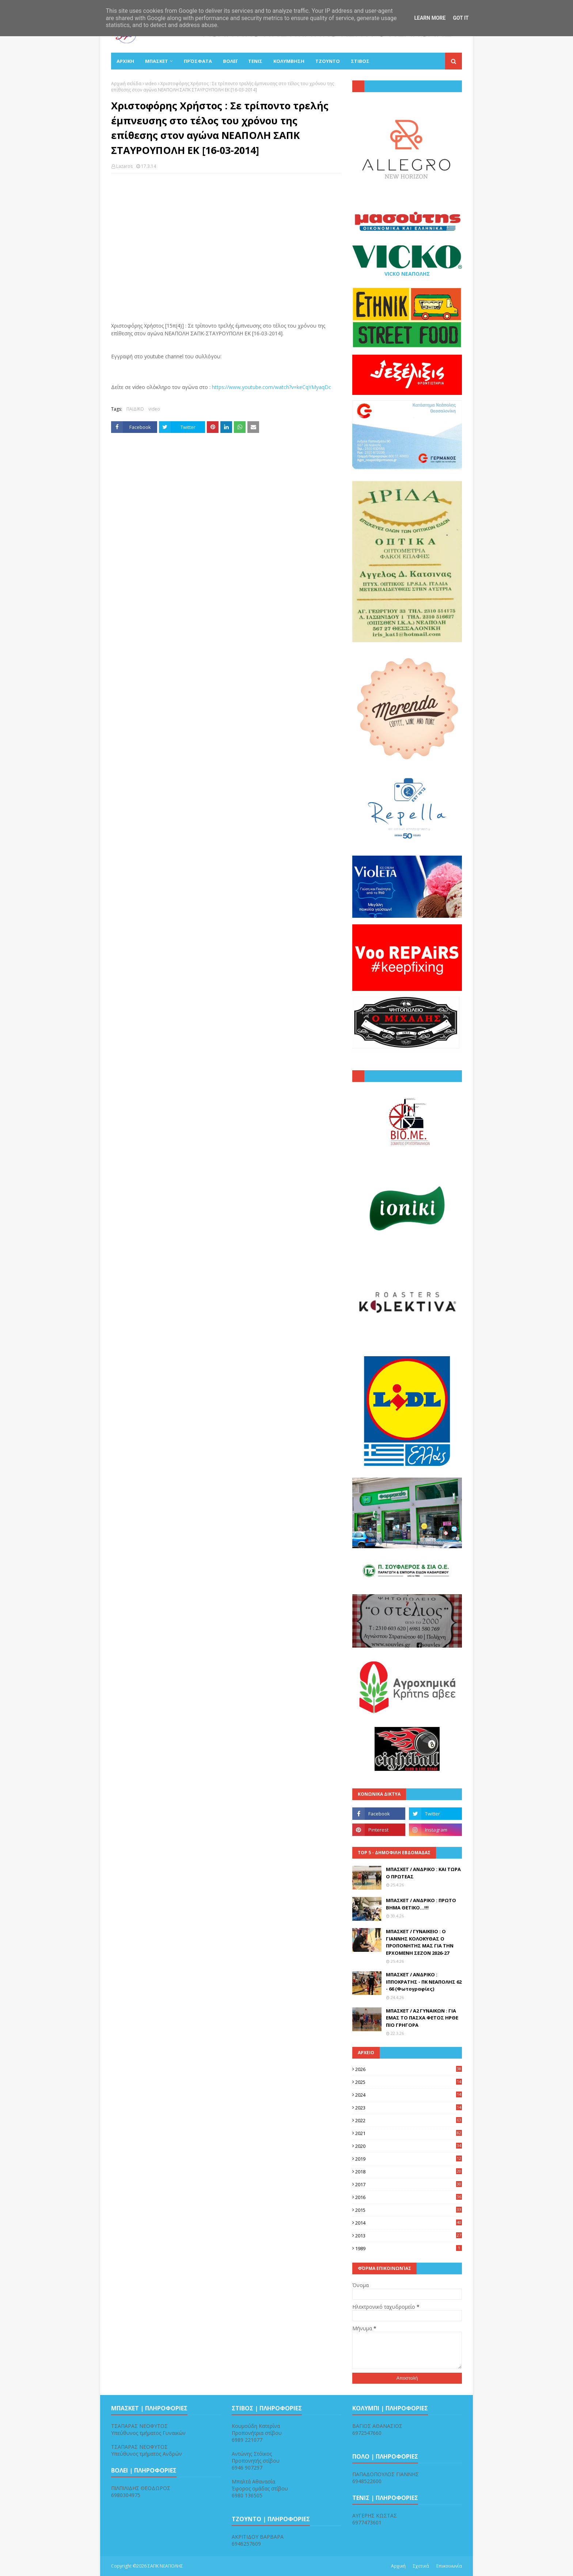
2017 (408, 2184)
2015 (408, 2210)
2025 (408, 2082)
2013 (408, 2235)
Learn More (429, 18)
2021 (408, 2133)
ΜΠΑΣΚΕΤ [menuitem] (156, 61)
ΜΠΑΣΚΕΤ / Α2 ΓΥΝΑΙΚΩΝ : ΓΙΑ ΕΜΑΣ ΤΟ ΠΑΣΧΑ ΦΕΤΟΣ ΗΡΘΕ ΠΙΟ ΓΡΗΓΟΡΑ (422, 2017)
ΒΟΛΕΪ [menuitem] (230, 61)
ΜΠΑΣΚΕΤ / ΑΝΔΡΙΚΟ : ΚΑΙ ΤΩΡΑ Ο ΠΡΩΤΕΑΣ (423, 1873)
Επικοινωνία (449, 2566)
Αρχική (398, 2566)
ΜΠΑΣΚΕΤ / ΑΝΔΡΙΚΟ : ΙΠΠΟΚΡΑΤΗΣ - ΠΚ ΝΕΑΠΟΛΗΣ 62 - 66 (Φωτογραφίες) (424, 1981)
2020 (408, 2146)
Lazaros (124, 166)
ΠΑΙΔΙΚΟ (135, 409)
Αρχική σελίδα (126, 83)
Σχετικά (421, 2566)
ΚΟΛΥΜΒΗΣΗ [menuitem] (288, 61)
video (151, 83)
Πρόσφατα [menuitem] (198, 61)
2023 (408, 2107)
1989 (408, 2248)
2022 (408, 2120)
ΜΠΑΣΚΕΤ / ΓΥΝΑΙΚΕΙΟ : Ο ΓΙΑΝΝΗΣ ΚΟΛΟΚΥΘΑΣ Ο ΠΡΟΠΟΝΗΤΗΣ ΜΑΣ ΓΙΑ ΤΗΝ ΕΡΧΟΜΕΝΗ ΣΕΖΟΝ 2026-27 (420, 1942)
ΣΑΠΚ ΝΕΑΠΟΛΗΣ (165, 2566)
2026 (408, 2069)
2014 (408, 2222)
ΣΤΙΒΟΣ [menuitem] (360, 61)
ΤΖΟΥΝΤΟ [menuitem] (327, 61)
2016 (408, 2197)
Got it (460, 18)
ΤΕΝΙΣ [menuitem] (255, 61)
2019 (408, 2159)
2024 (408, 2095)
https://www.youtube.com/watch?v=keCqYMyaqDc (271, 387)
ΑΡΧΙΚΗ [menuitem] (125, 61)
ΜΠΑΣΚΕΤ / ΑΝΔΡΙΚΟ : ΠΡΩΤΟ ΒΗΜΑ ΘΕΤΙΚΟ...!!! (421, 1904)
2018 (408, 2171)
